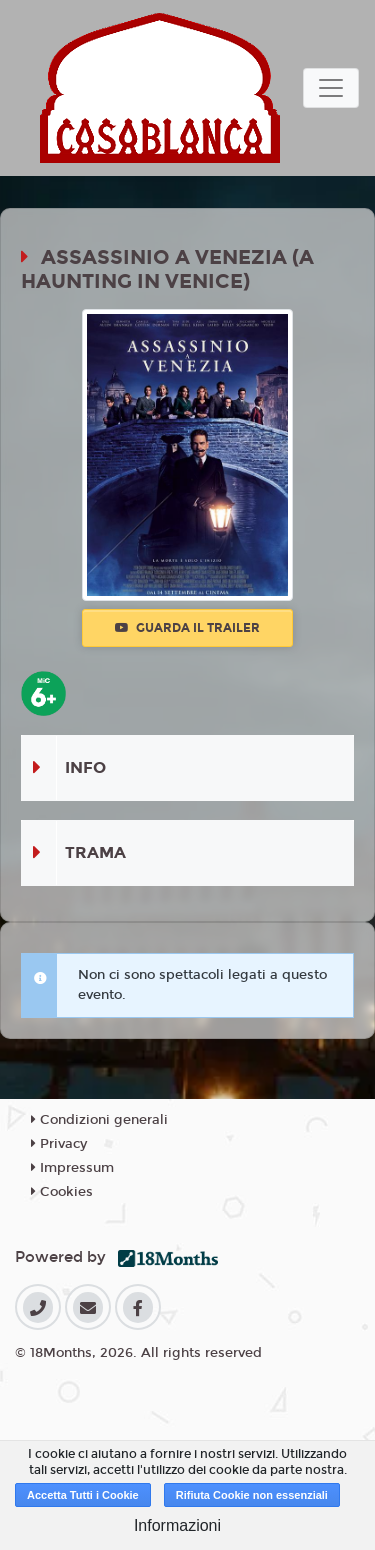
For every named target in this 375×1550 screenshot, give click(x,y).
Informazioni (177, 1525)
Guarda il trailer (187, 628)
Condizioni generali (99, 1120)
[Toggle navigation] (331, 88)
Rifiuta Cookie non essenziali (252, 1495)
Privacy (59, 1144)
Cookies (62, 1192)
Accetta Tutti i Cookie (83, 1495)
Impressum (72, 1168)
